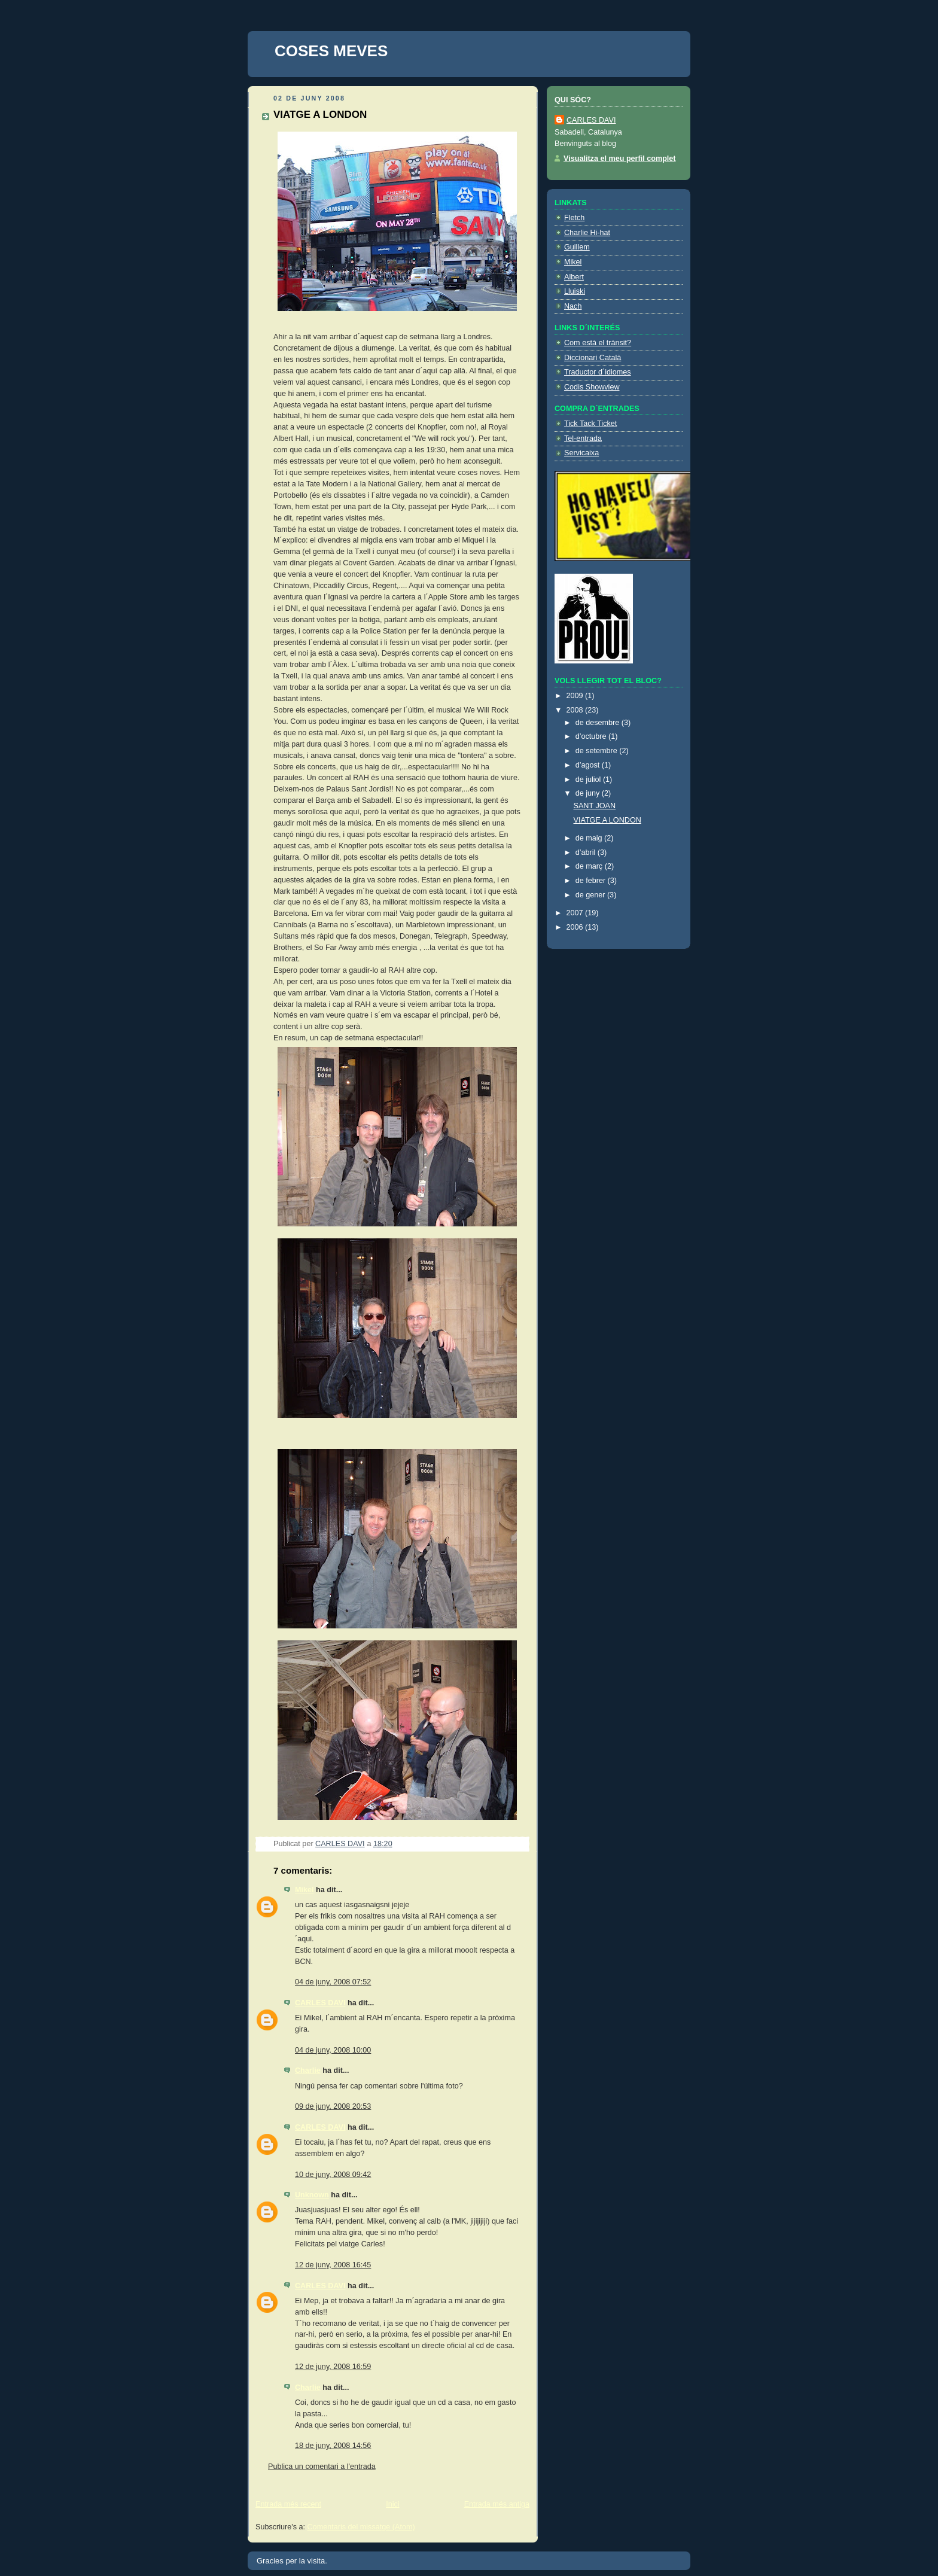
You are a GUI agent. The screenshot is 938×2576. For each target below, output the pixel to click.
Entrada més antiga (496, 2504)
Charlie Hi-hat (587, 233)
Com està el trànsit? (597, 343)
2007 (576, 913)
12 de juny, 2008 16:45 (333, 2265)
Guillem (577, 247)
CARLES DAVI (320, 2003)
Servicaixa (581, 453)
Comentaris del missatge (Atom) (361, 2527)
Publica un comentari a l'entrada (322, 2466)
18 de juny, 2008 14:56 (333, 2445)
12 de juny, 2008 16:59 (333, 2366)
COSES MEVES (331, 51)
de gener (591, 895)
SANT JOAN (595, 806)
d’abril (586, 852)
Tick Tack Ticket (590, 423)
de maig (589, 838)
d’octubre (591, 736)
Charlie (308, 2070)
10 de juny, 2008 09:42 (333, 2174)
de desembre (598, 722)
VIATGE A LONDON (607, 820)
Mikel (304, 1890)
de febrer (591, 880)
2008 (576, 710)
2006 (576, 927)
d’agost (588, 765)
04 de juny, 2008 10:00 (333, 2050)
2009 (576, 696)
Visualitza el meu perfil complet (620, 158)
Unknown (312, 2195)
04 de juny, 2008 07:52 (333, 1982)
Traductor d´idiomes (597, 372)
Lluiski (574, 291)
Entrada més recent (288, 2504)
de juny (588, 793)
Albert (574, 277)
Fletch (574, 218)
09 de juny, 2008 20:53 (333, 2106)
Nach (572, 306)
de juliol (589, 779)
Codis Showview (592, 387)
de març (590, 866)
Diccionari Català (592, 358)
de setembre (597, 751)
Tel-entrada (583, 438)
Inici (392, 2504)
